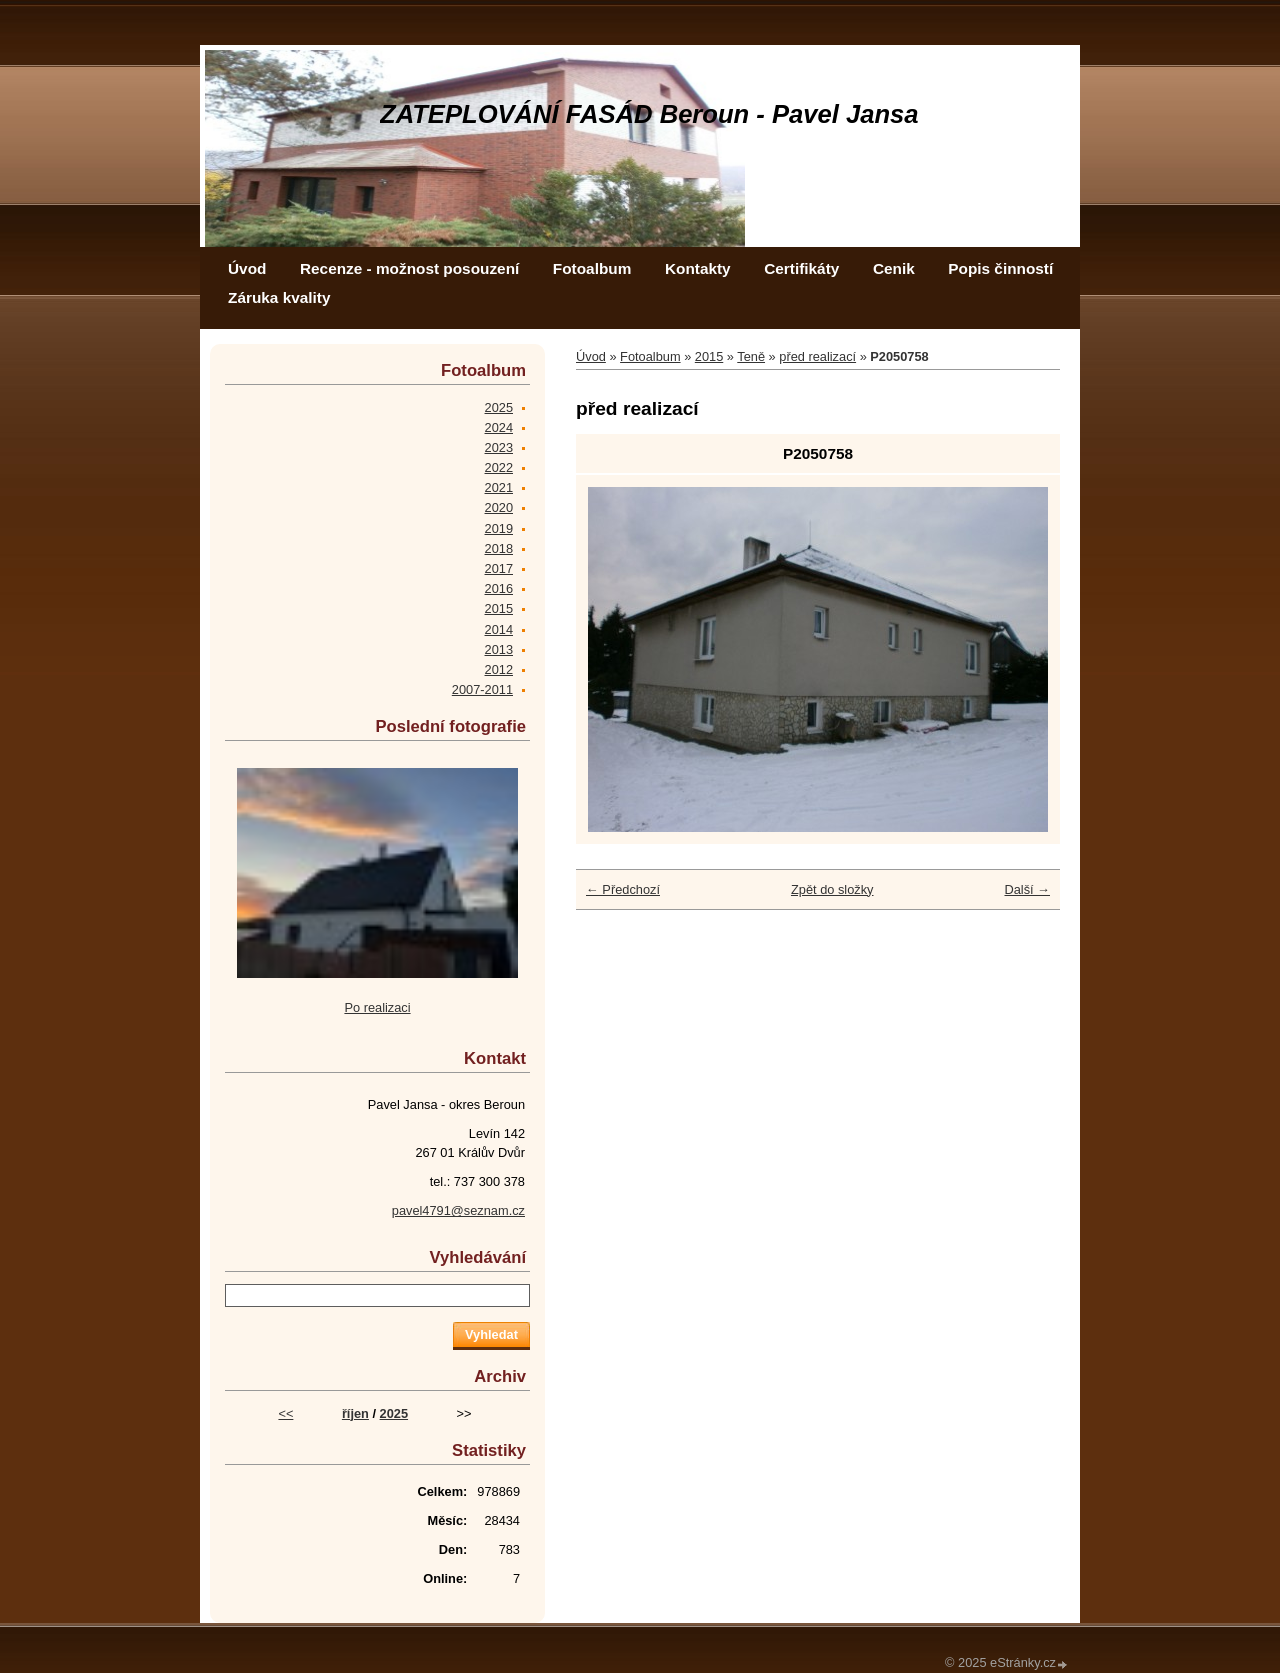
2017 (499, 568)
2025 (499, 407)
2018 (499, 548)
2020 (499, 507)
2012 (499, 669)
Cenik (894, 268)
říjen (355, 1413)
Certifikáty (801, 268)
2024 (499, 427)
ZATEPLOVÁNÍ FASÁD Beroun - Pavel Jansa (649, 114)
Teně (751, 356)
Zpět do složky (832, 889)
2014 (499, 629)
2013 (499, 649)
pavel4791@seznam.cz (458, 1210)
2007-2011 (482, 689)
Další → (1027, 889)
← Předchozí (623, 889)
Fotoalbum (592, 268)
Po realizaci (377, 1007)
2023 (499, 447)
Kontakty (698, 268)
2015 (709, 356)
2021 (499, 487)
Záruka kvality (279, 297)
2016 (499, 588)
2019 (499, 528)
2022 (499, 467)
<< (285, 1413)
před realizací (817, 356)
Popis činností (1000, 268)
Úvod (247, 268)
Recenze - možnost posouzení (409, 268)
